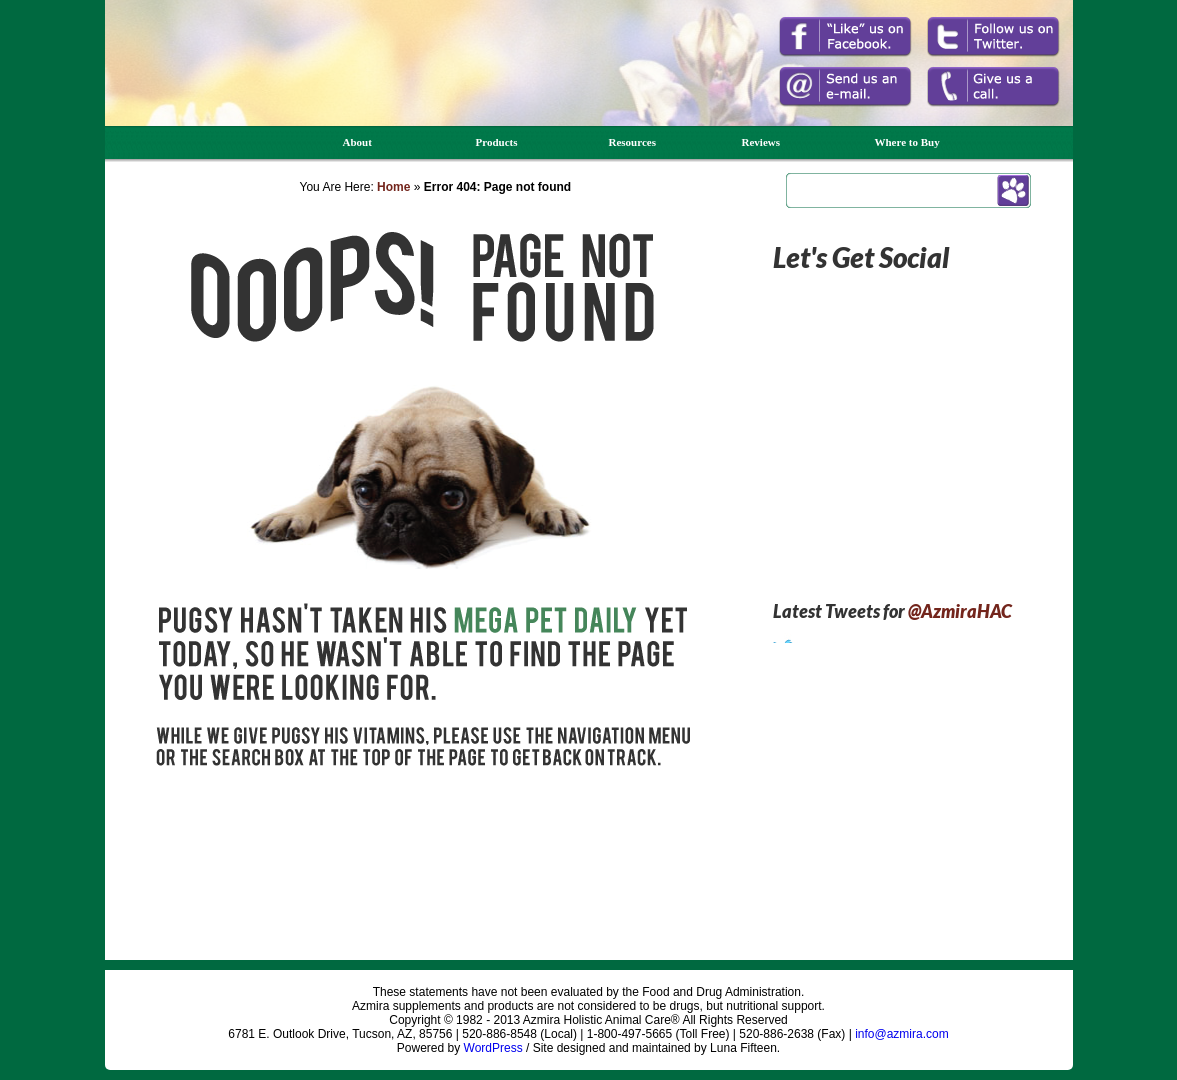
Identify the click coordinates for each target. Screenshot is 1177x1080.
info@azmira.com (902, 1034)
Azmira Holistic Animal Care (193, 88)
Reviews (761, 142)
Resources (632, 142)
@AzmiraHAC (960, 611)
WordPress (493, 1048)
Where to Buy (907, 142)
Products (497, 142)
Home (393, 187)
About (357, 142)
